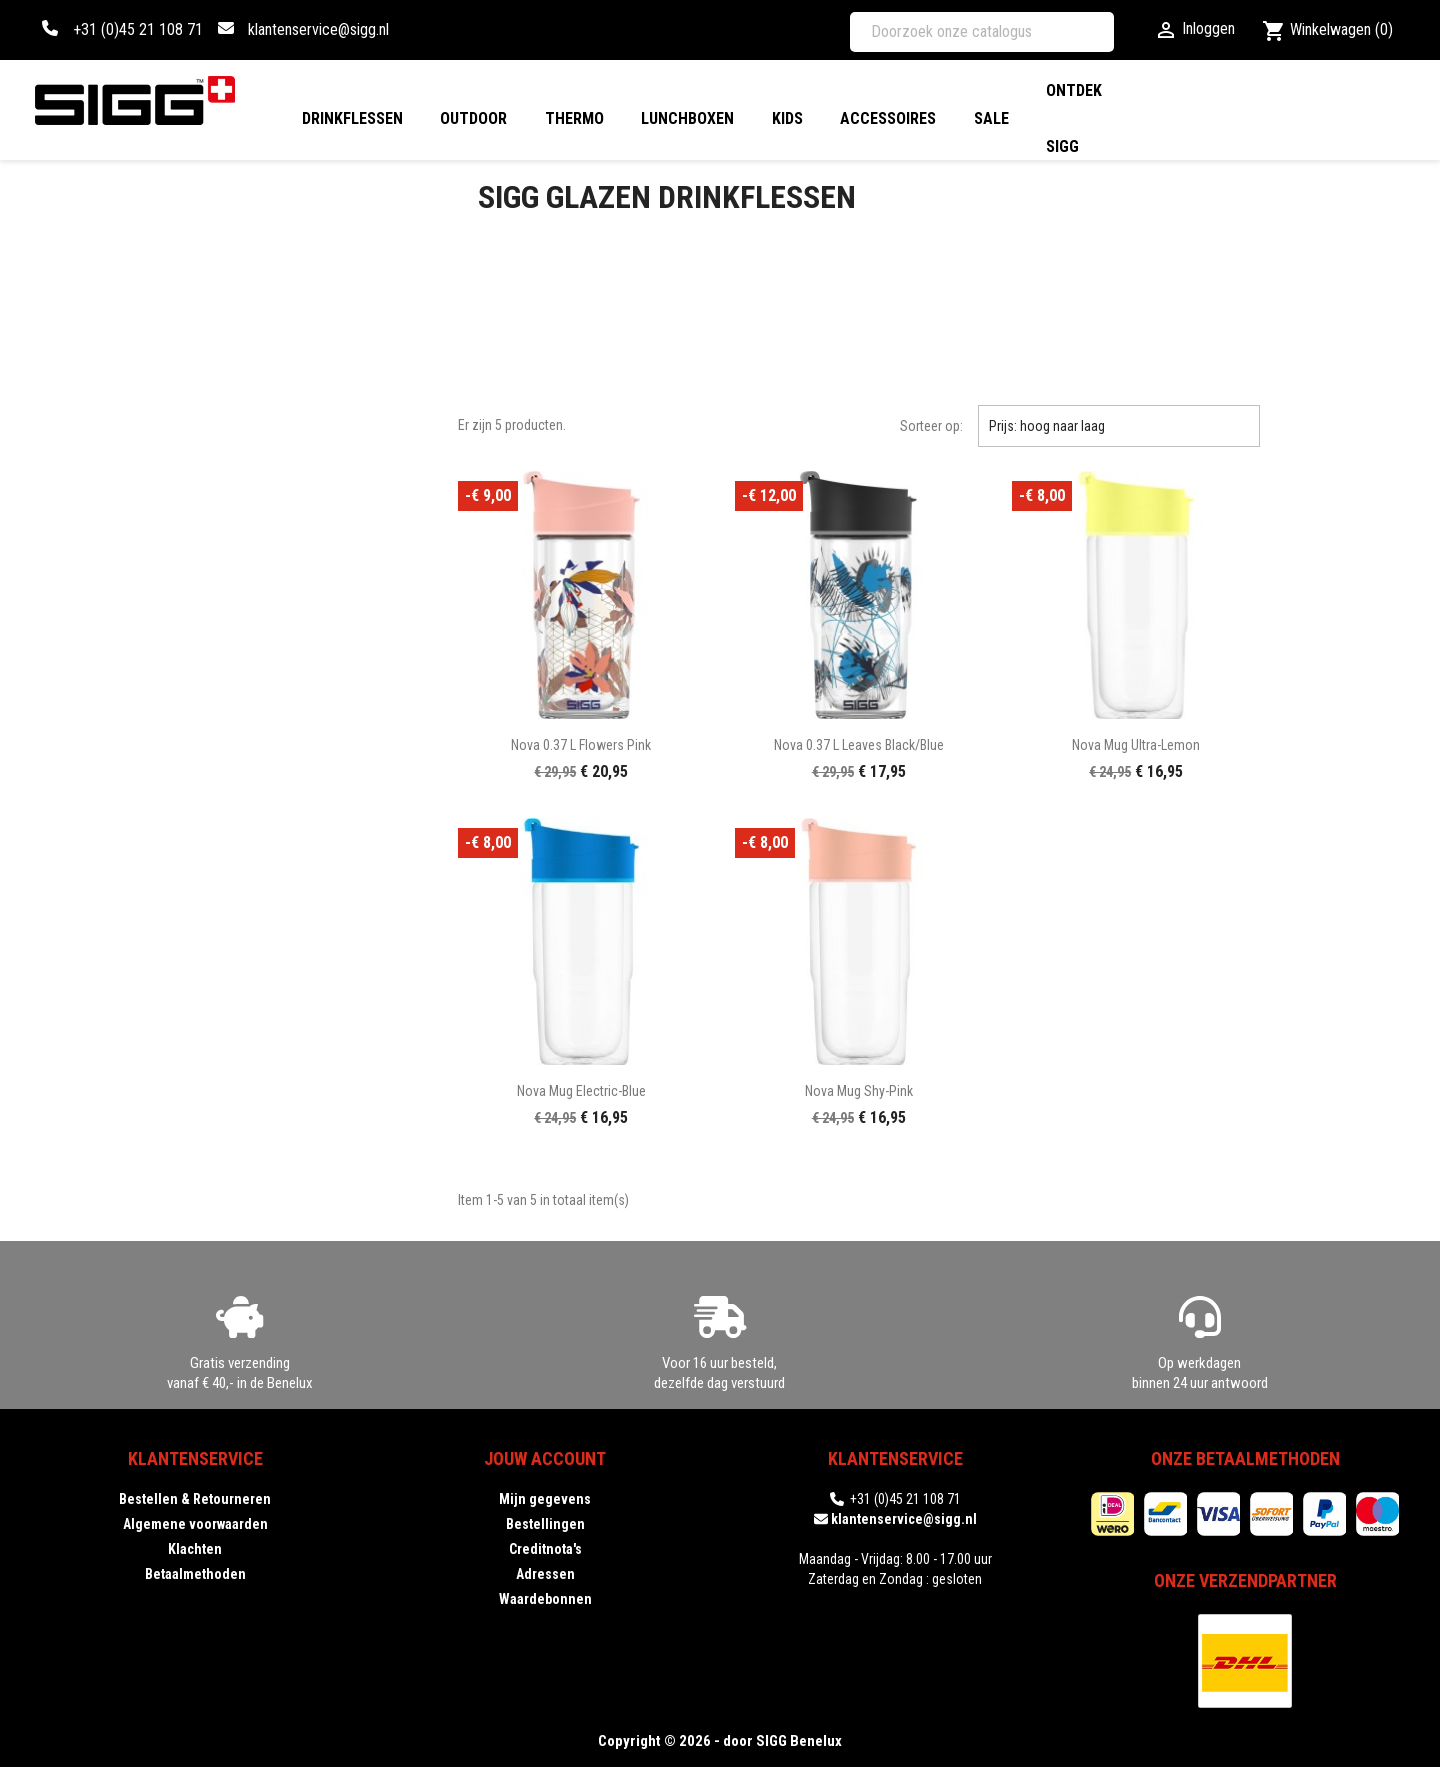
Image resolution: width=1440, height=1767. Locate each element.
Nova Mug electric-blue (581, 1091)
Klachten (195, 1549)
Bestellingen (545, 1524)
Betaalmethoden (195, 1574)
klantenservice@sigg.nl (318, 29)
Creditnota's (545, 1549)
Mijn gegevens (545, 1499)
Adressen (545, 1574)
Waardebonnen (545, 1599)
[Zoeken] (982, 32)
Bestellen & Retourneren (195, 1499)
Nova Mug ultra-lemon (1136, 745)
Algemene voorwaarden (195, 1524)
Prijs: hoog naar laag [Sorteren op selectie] (1119, 426)
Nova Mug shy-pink (859, 1091)
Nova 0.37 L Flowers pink (581, 745)
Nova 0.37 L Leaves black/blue (859, 745)
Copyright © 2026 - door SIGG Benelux (720, 1741)
